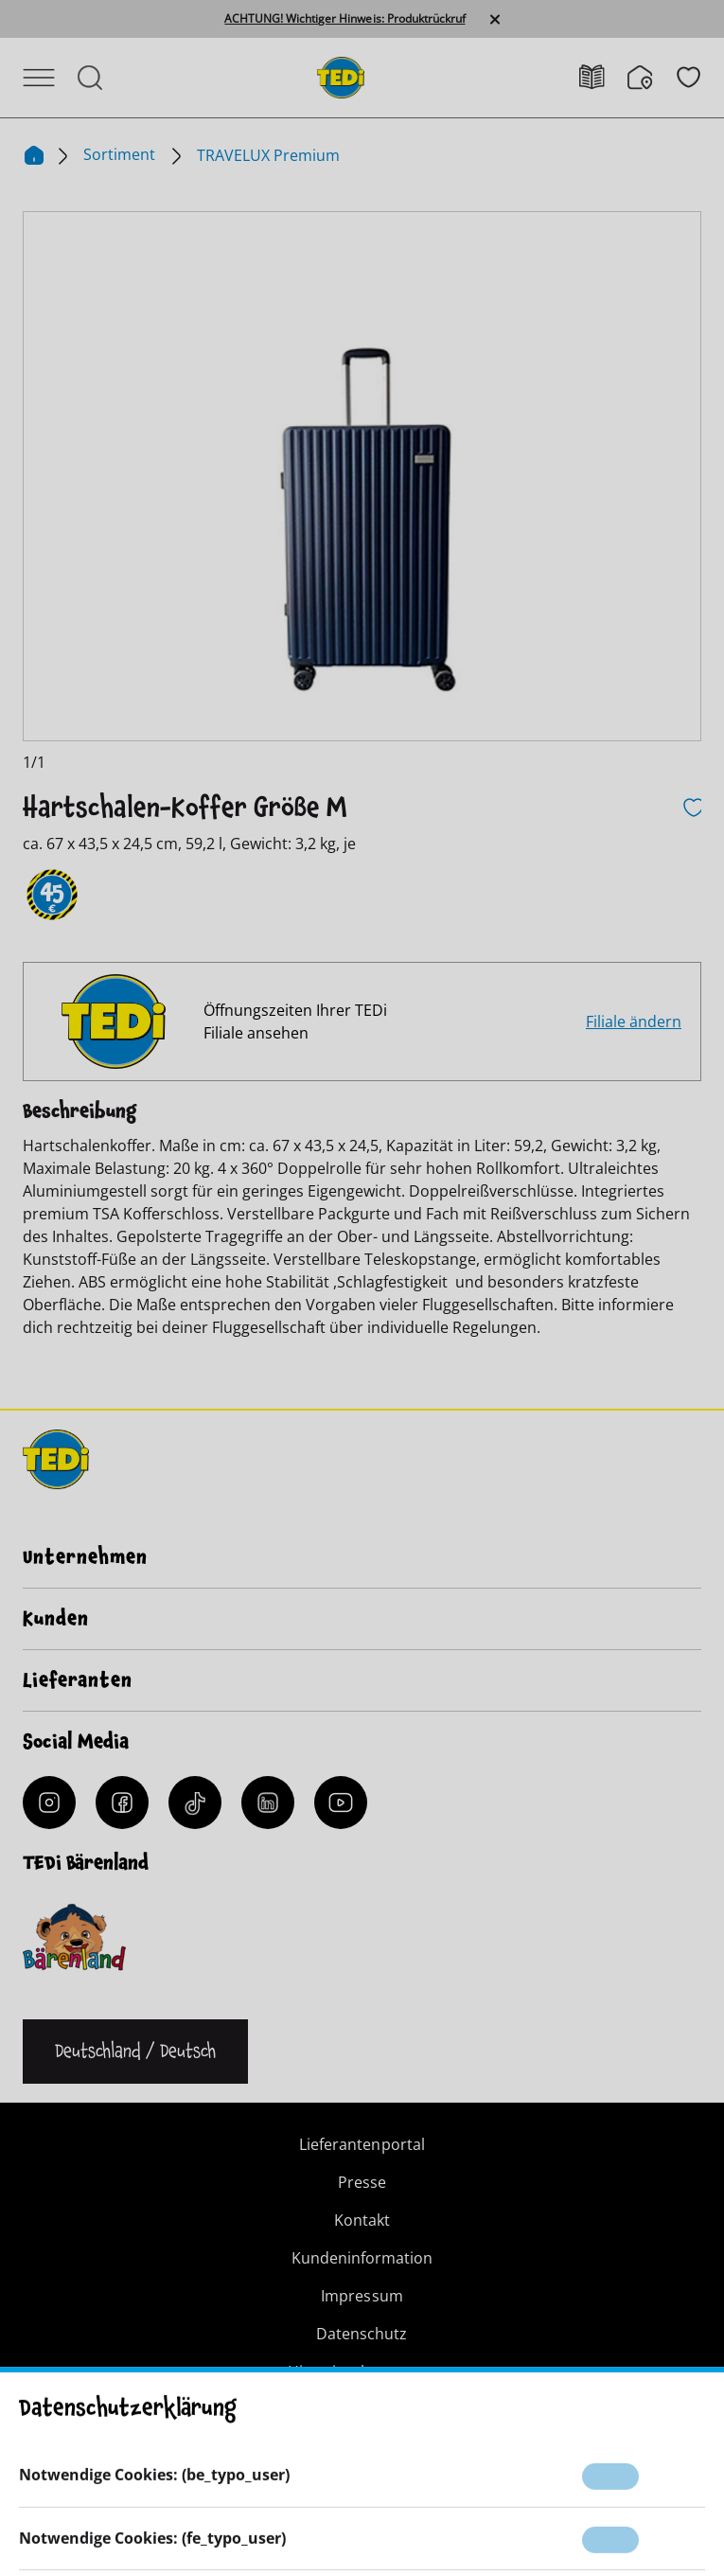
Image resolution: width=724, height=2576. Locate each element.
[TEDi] (340, 75)
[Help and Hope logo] (466, 2501)
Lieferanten (77, 1680)
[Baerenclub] (74, 1937)
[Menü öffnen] (39, 78)
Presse (362, 2182)
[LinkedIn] (267, 1802)
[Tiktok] (194, 1802)
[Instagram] (49, 1802)
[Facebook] (122, 1802)
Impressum (361, 2295)
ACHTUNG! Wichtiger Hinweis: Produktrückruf (344, 19)
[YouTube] (340, 1802)
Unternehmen (85, 1557)
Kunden (56, 1618)
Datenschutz (361, 2333)
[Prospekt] (603, 77)
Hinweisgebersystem (362, 2371)
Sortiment (121, 154)
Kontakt (362, 2220)
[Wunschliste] (688, 77)
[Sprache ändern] (135, 2051)
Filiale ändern (633, 1021)
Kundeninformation (362, 2257)
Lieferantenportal (361, 2144)
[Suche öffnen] (90, 77)
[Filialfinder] (651, 77)
